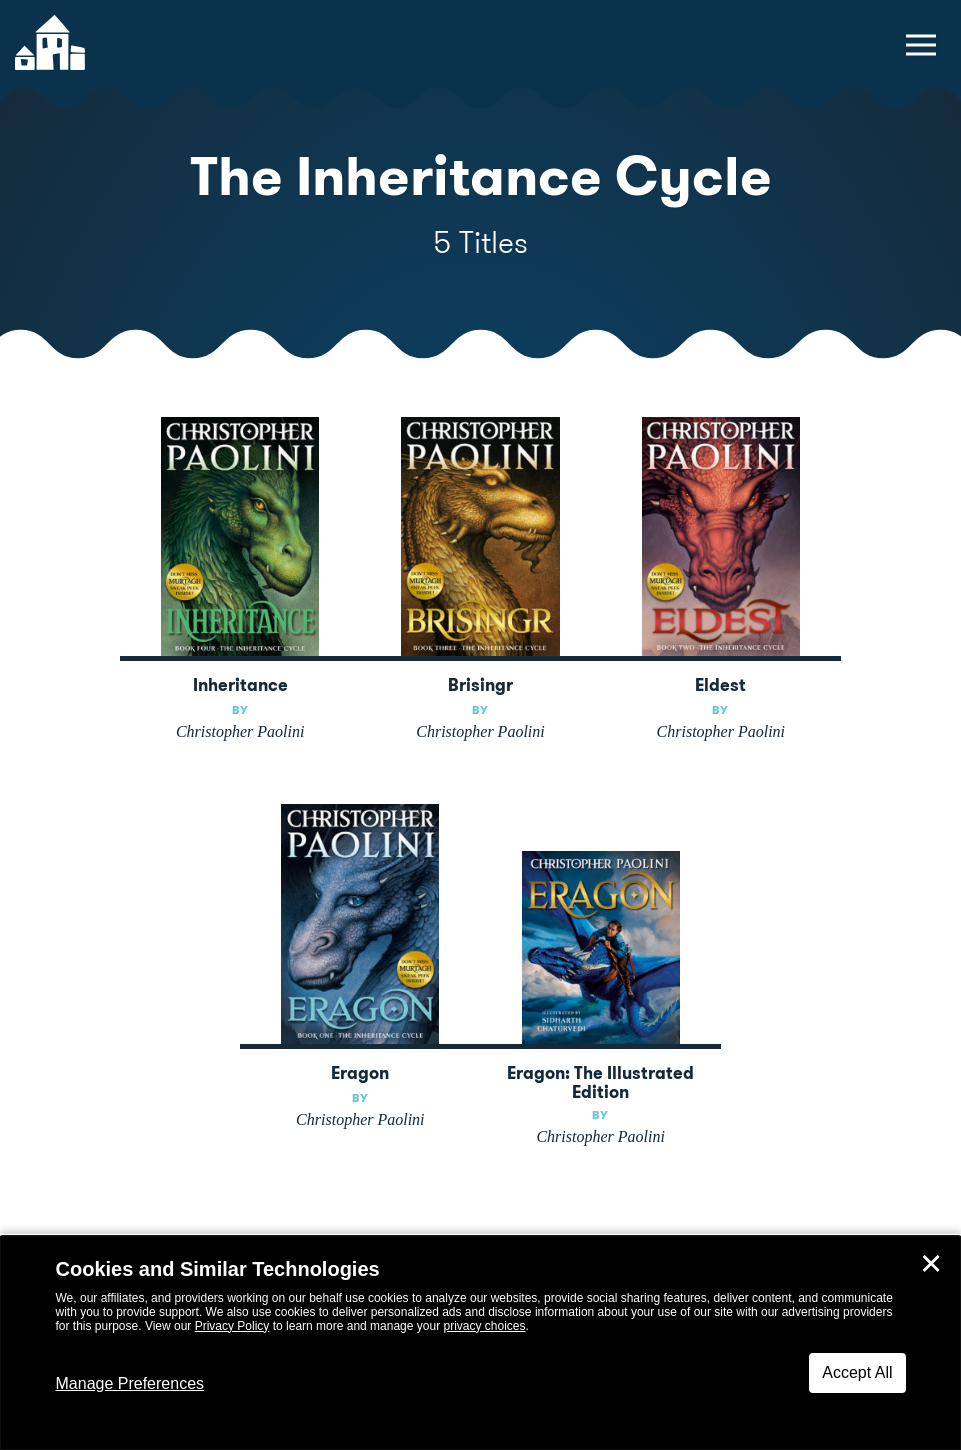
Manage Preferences (130, 1383)
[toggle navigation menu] (921, 45)
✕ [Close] (931, 1264)
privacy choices (484, 1326)
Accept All (857, 1372)
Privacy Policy (232, 1326)
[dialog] (480, 1343)
